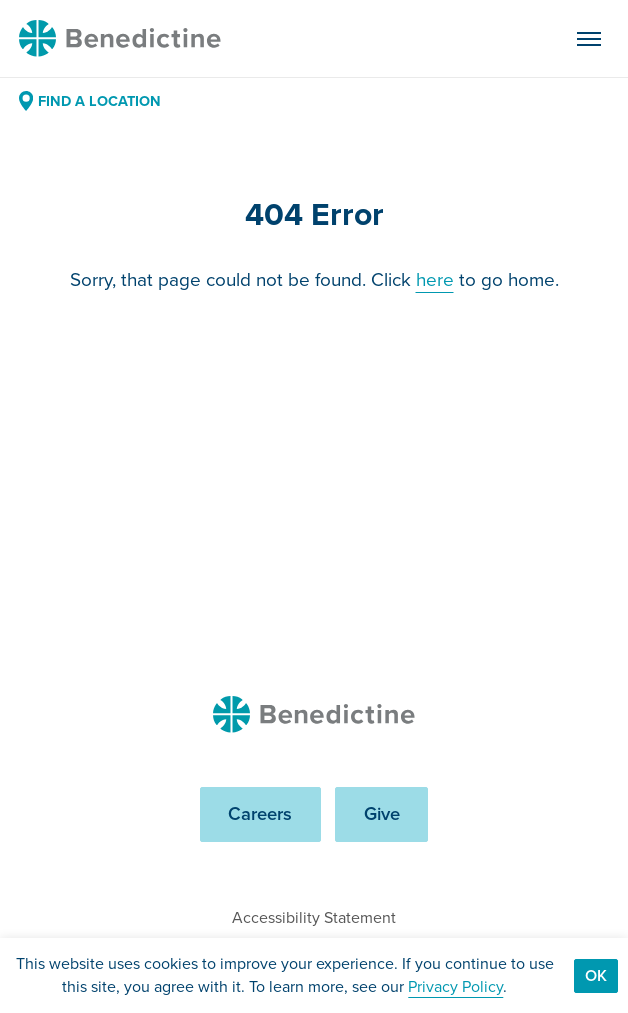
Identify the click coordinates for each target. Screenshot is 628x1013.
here (435, 280)
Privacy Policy (455, 986)
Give (382, 813)
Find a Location (90, 101)
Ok (596, 975)
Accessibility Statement (314, 917)
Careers (260, 813)
